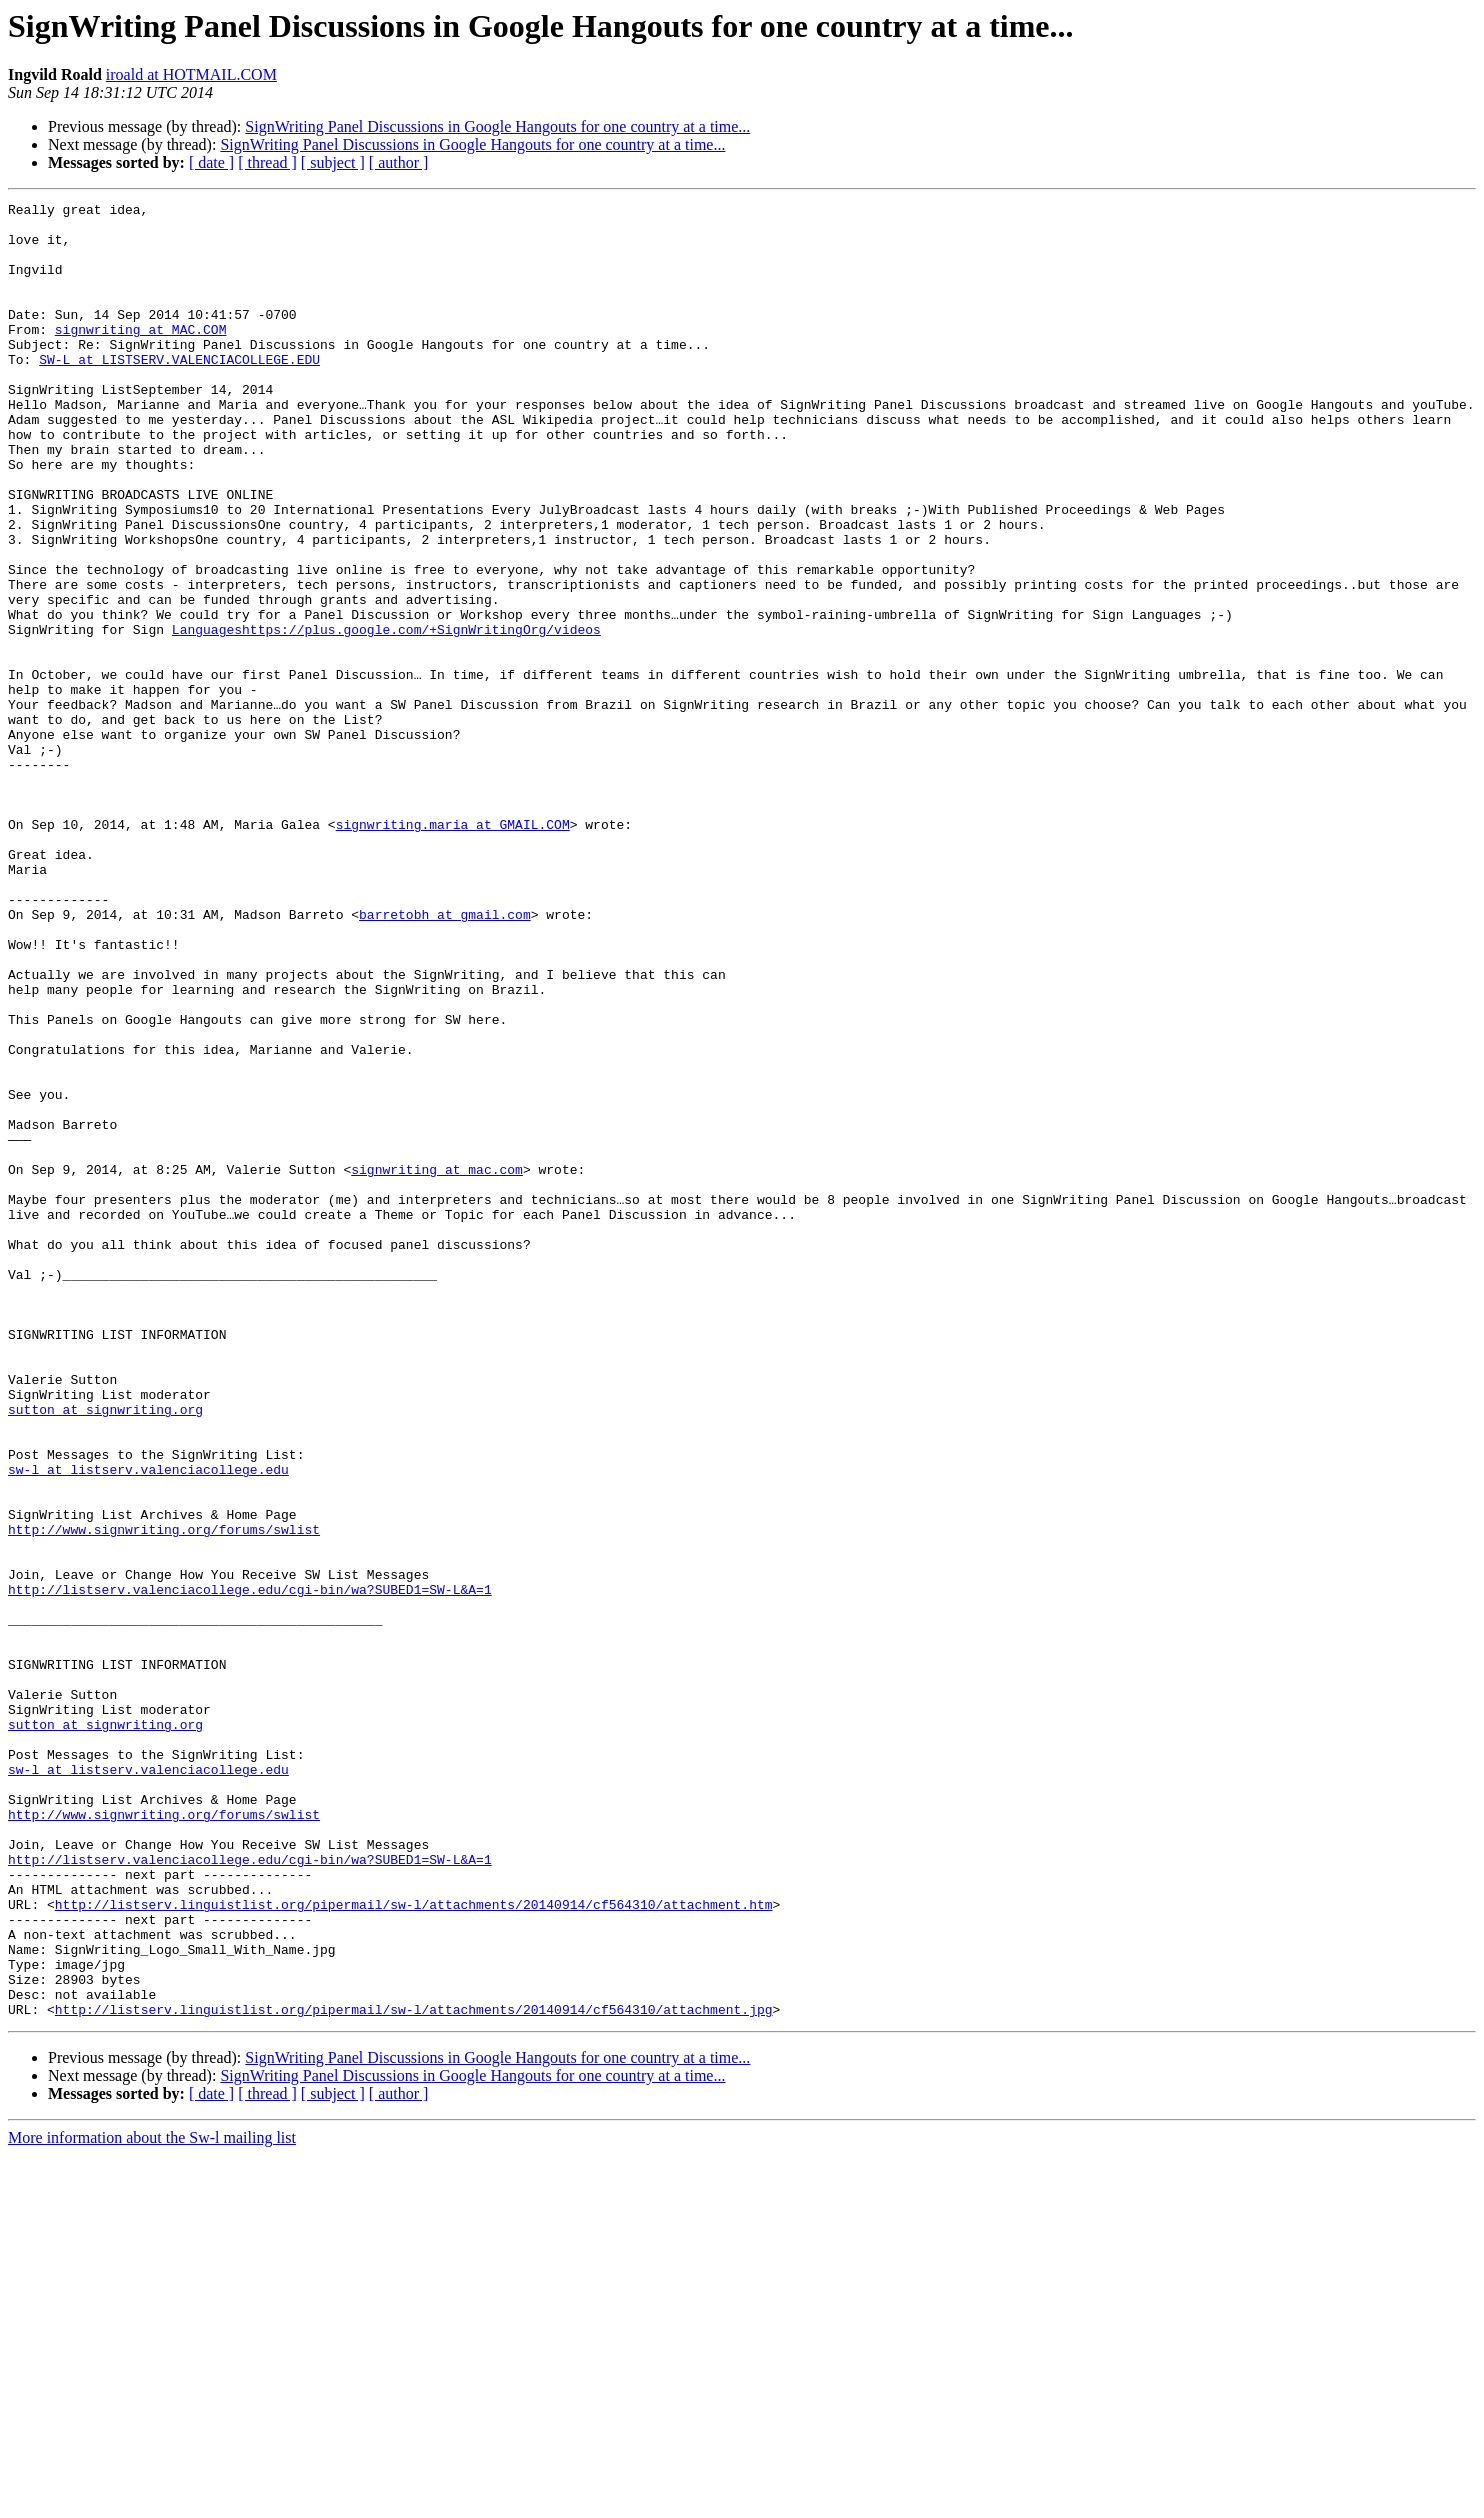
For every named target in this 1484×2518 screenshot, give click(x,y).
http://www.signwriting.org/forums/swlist (164, 1796)
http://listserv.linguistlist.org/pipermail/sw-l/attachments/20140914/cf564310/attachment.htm (414, 2246)
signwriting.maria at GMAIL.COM (453, 950)
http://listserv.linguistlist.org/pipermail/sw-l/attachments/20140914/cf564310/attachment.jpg (414, 2372)
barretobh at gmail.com (445, 1058)
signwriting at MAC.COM (141, 356)
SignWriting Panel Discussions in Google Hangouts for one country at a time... (497, 126)
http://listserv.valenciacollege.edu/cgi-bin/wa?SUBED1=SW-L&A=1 (250, 1868)
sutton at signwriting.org (105, 1652)
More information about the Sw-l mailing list (152, 2500)
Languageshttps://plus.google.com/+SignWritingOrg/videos (386, 716)
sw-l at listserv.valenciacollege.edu (148, 1724)
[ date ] (211, 162)
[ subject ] (333, 162)
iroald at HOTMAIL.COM (191, 74)
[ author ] (399, 162)
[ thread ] (267, 162)
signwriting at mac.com (437, 1364)
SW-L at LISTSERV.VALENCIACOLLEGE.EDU (179, 392)
